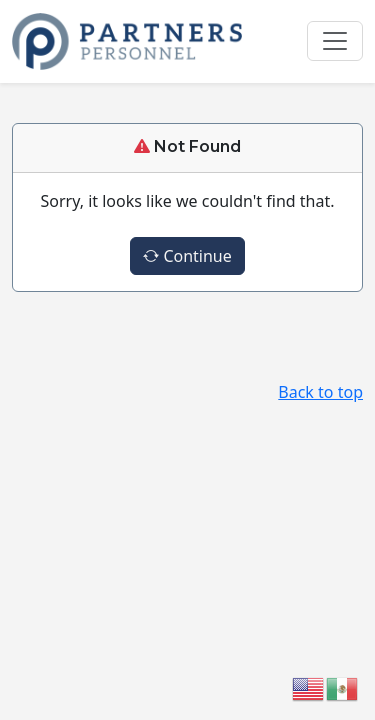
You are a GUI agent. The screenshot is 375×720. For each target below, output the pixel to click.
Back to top (320, 392)
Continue (187, 256)
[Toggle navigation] (335, 41)
